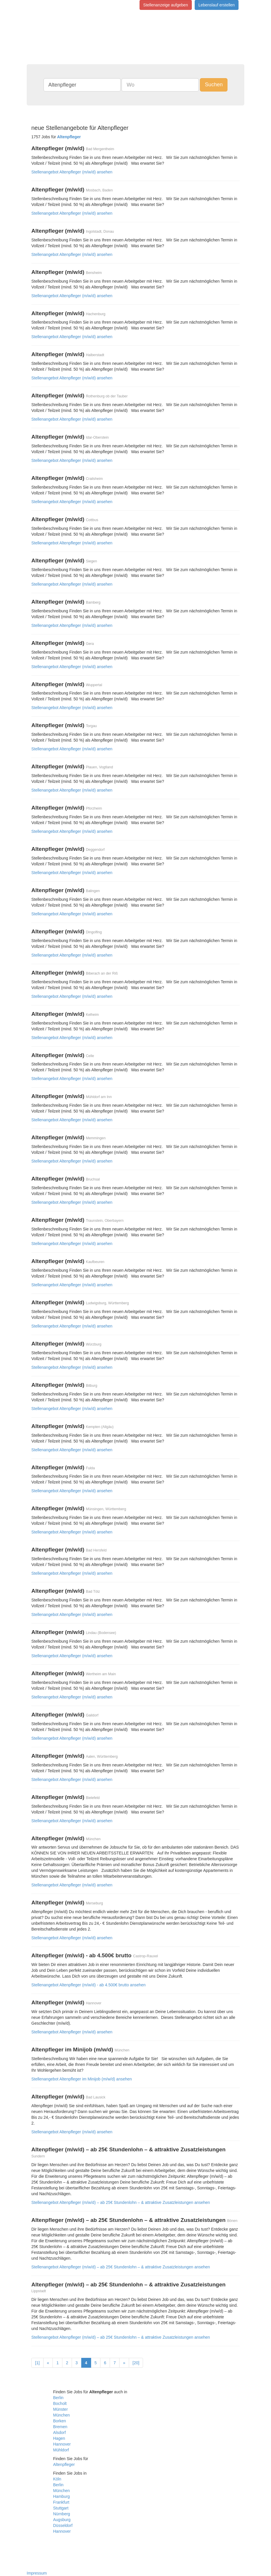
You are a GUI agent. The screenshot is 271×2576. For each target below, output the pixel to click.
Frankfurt (61, 2502)
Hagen (59, 2438)
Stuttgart (60, 2508)
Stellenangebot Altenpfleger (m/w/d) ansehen (71, 172)
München (61, 2415)
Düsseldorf (63, 2525)
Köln (57, 2479)
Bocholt (60, 2403)
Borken (59, 2421)
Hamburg (61, 2496)
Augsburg (62, 2519)
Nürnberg (61, 2514)
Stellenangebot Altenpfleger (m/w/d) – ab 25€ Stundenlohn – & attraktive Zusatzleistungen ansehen (120, 2202)
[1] (37, 2362)
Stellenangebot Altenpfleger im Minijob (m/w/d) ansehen (81, 2079)
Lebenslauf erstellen (216, 5)
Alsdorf (59, 2432)
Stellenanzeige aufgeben (165, 5)
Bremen (60, 2426)
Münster (60, 2409)
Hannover (62, 2444)
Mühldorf (61, 2450)
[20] (136, 2362)
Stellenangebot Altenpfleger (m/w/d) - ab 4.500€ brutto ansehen (88, 1985)
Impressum (37, 2573)
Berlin (58, 2397)
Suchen (214, 84)
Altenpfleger (64, 2464)
